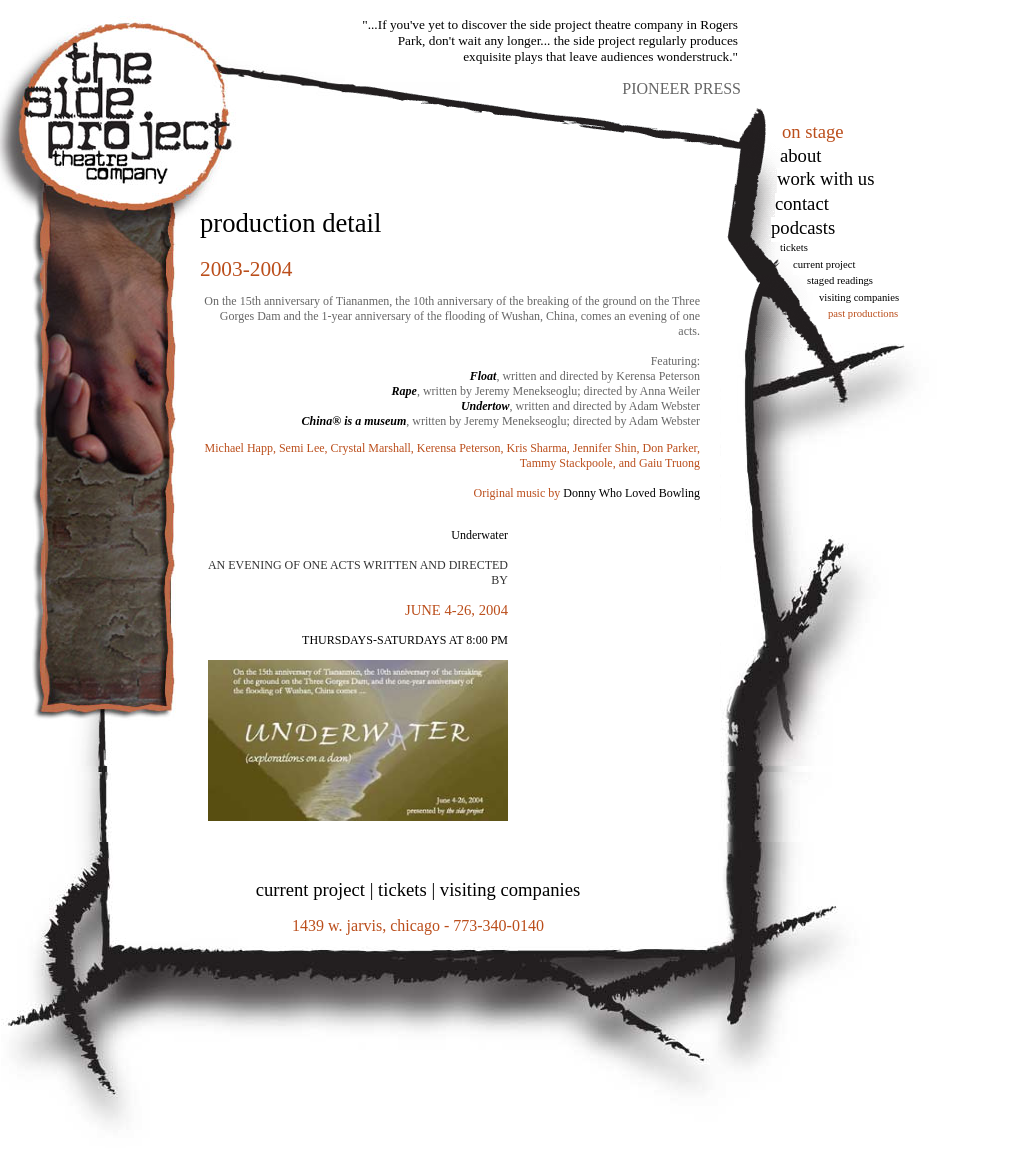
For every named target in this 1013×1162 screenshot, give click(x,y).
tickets (794, 247)
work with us (825, 178)
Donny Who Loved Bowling (631, 493)
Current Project (824, 264)
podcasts (803, 227)
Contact (802, 203)
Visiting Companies (859, 297)
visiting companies (510, 889)
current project (310, 889)
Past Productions (863, 313)
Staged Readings (840, 280)
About (800, 155)
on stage (813, 131)
